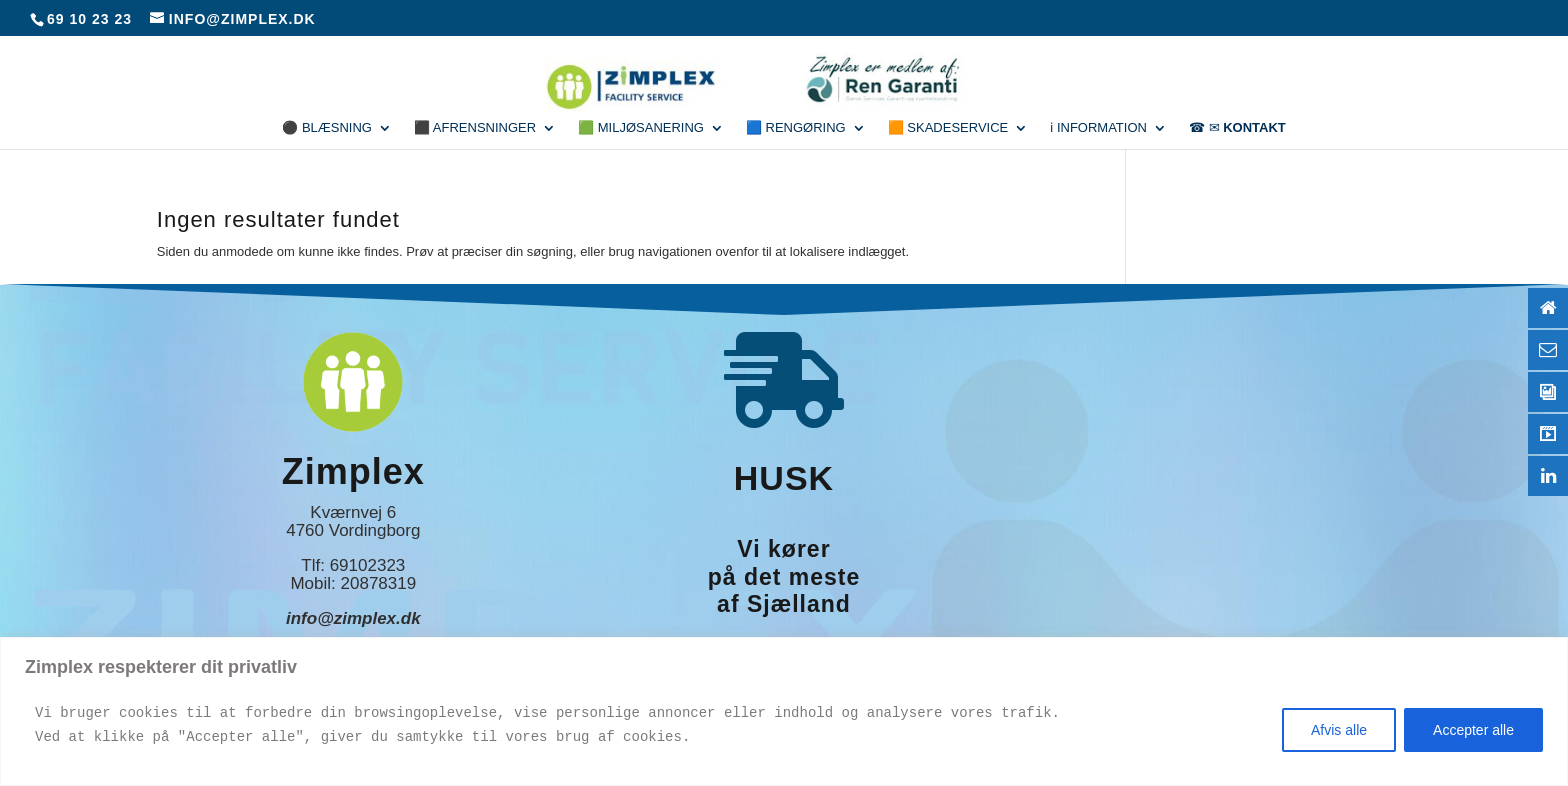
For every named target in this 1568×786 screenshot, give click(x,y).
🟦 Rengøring (796, 128)
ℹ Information (1098, 128)
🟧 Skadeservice (948, 128)
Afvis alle (1339, 730)
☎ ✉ (1237, 128)
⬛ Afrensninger (475, 128)
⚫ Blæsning (327, 128)
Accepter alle (1473, 730)
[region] (784, 711)
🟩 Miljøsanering (641, 128)
